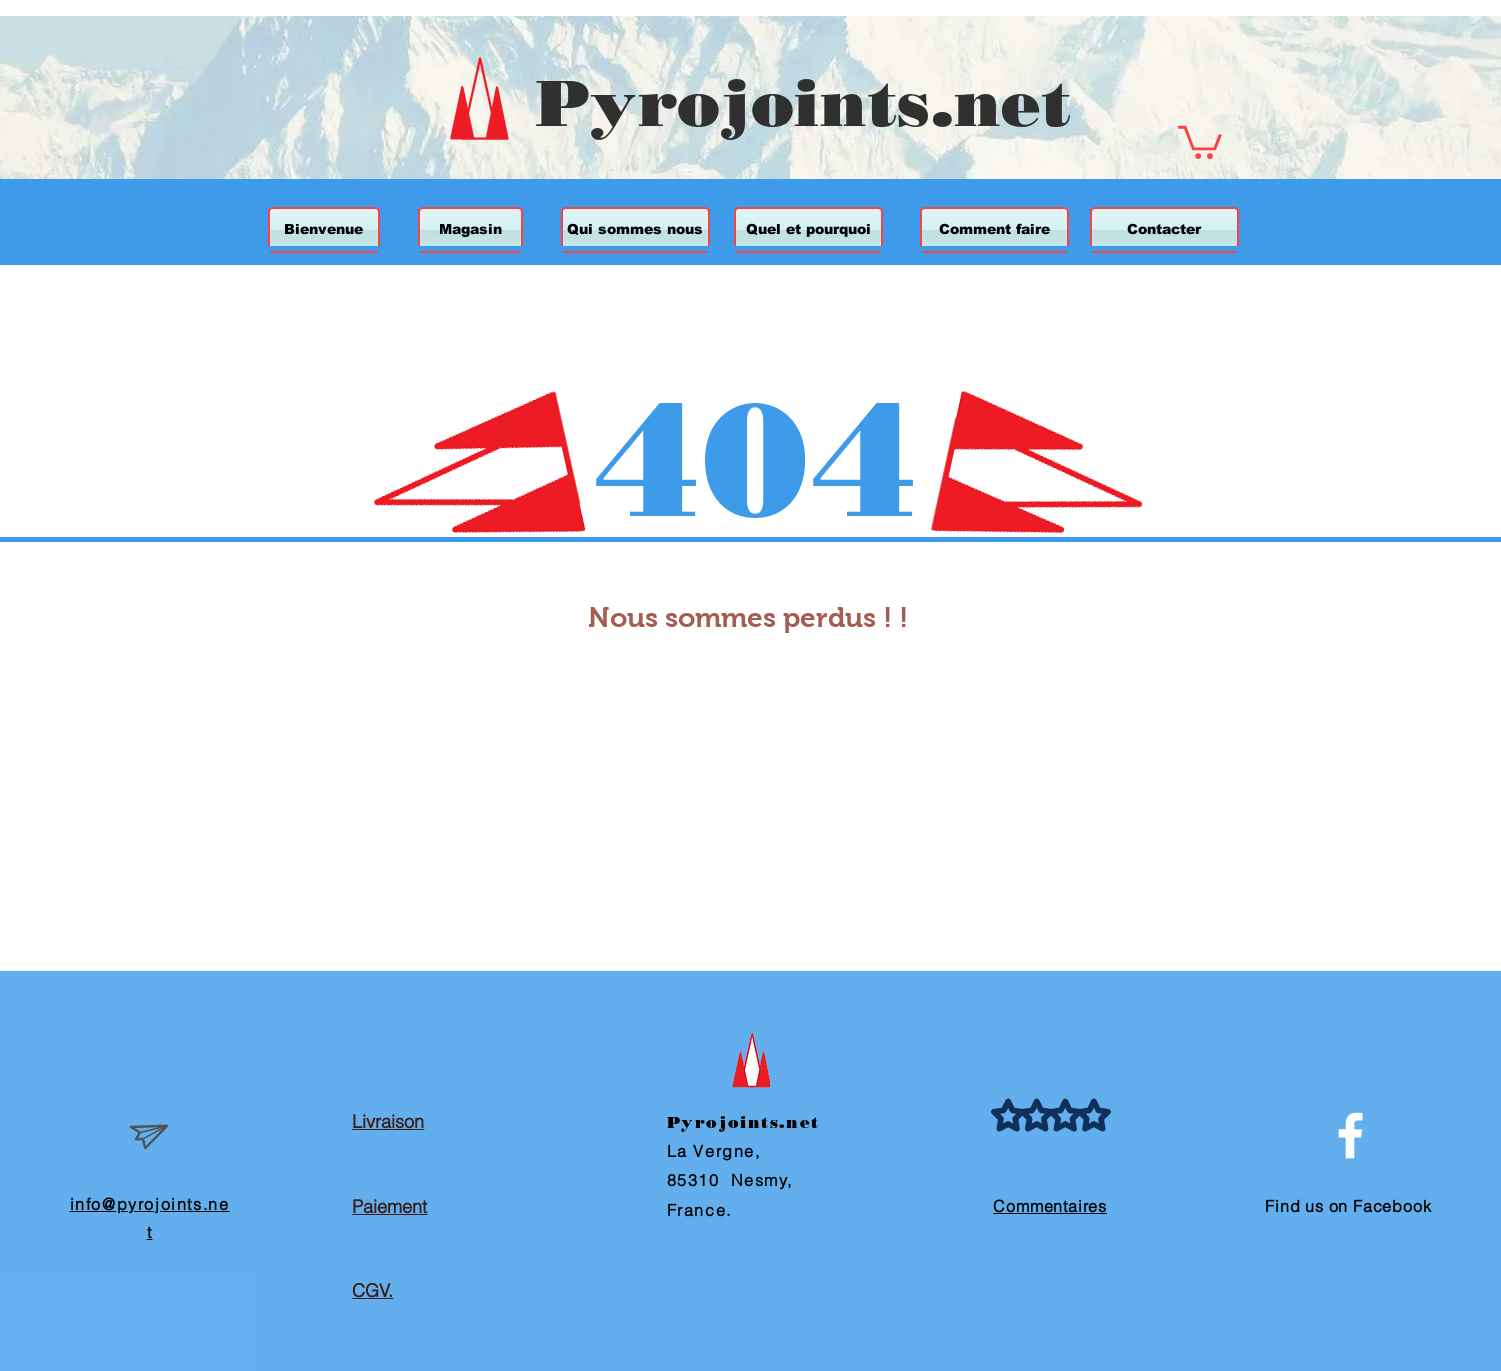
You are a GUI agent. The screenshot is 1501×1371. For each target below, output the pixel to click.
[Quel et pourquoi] (808, 230)
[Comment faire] (994, 230)
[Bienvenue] (324, 230)
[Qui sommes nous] (635, 230)
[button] (1200, 140)
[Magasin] (470, 230)
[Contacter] (1164, 230)
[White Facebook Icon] (1350, 1135)
